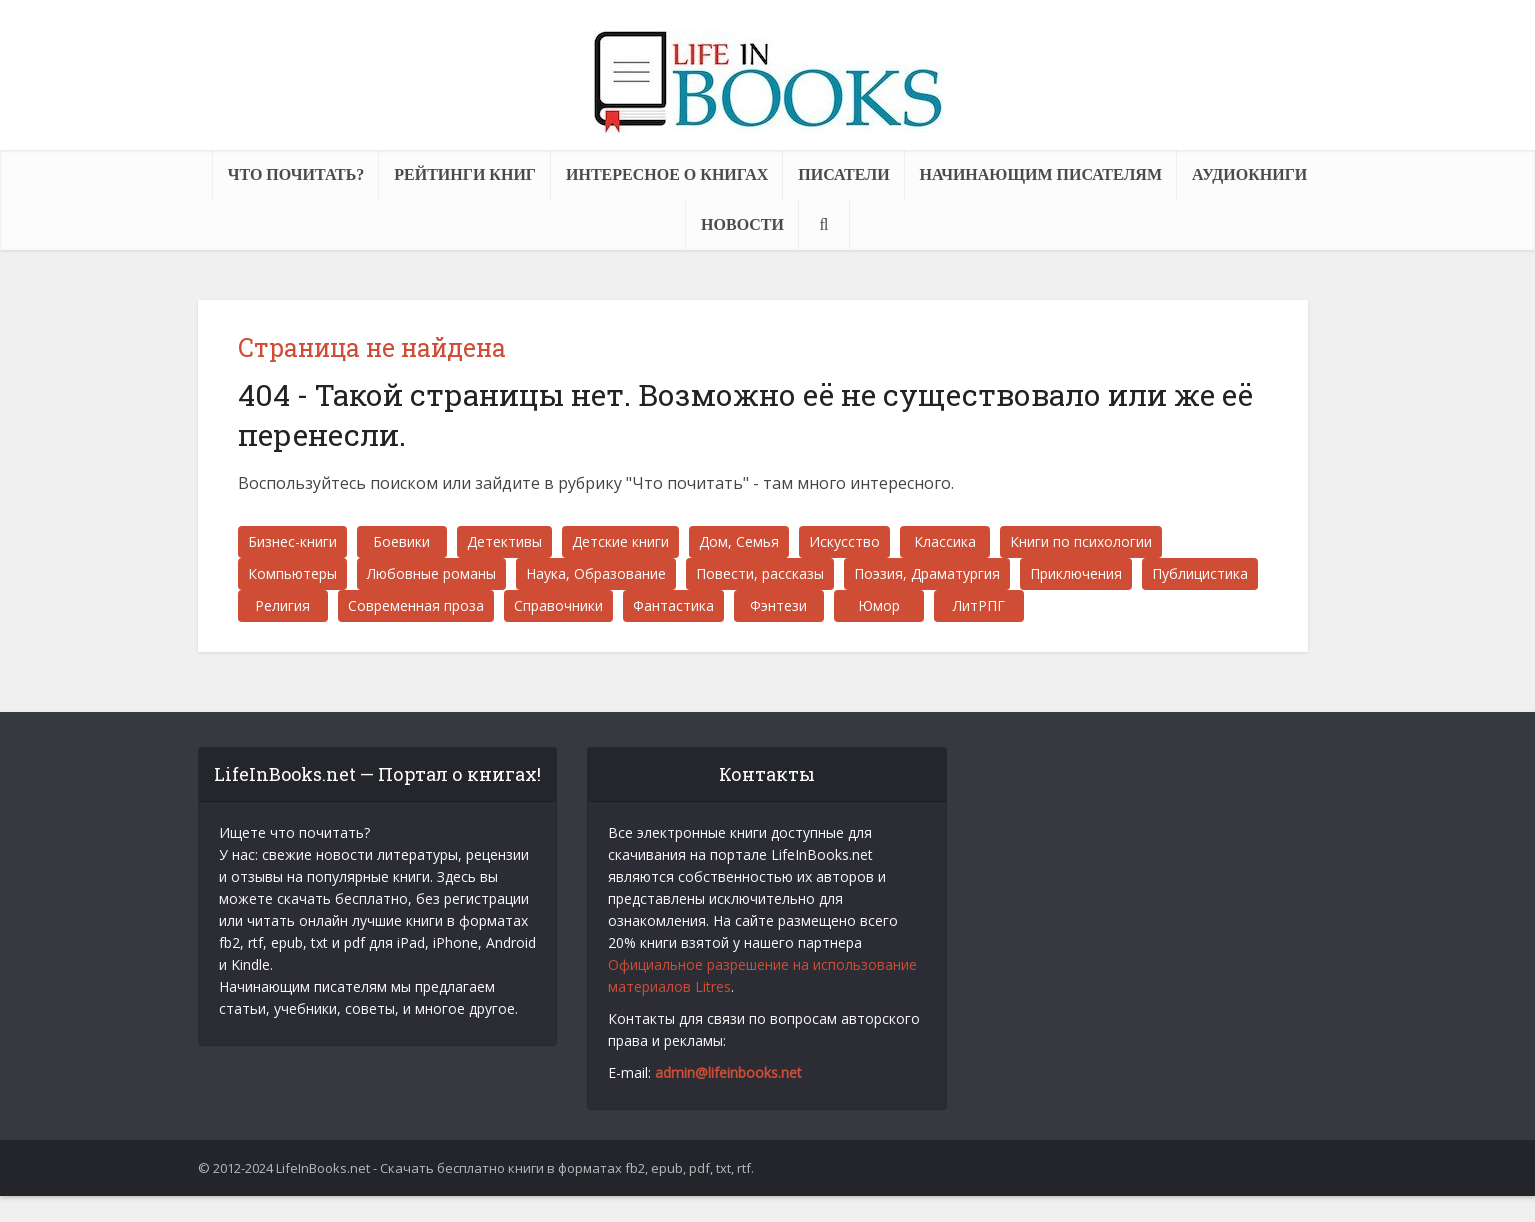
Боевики (401, 541)
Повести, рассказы (760, 573)
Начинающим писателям (1041, 174)
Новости (742, 224)
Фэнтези (778, 605)
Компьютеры (292, 573)
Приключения (1076, 573)
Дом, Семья (739, 541)
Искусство (844, 541)
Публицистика (1200, 573)
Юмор (879, 605)
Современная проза (416, 605)
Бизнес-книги (292, 541)
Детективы (504, 541)
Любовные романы (431, 573)
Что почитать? (296, 174)
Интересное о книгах (667, 174)
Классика (945, 541)
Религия (282, 605)
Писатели (843, 174)
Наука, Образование (596, 573)
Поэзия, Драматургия (927, 573)
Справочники (558, 605)
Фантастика (673, 605)
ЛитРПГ (979, 605)
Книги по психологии (1081, 541)
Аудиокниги (1249, 174)
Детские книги (620, 541)
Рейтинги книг (465, 174)
